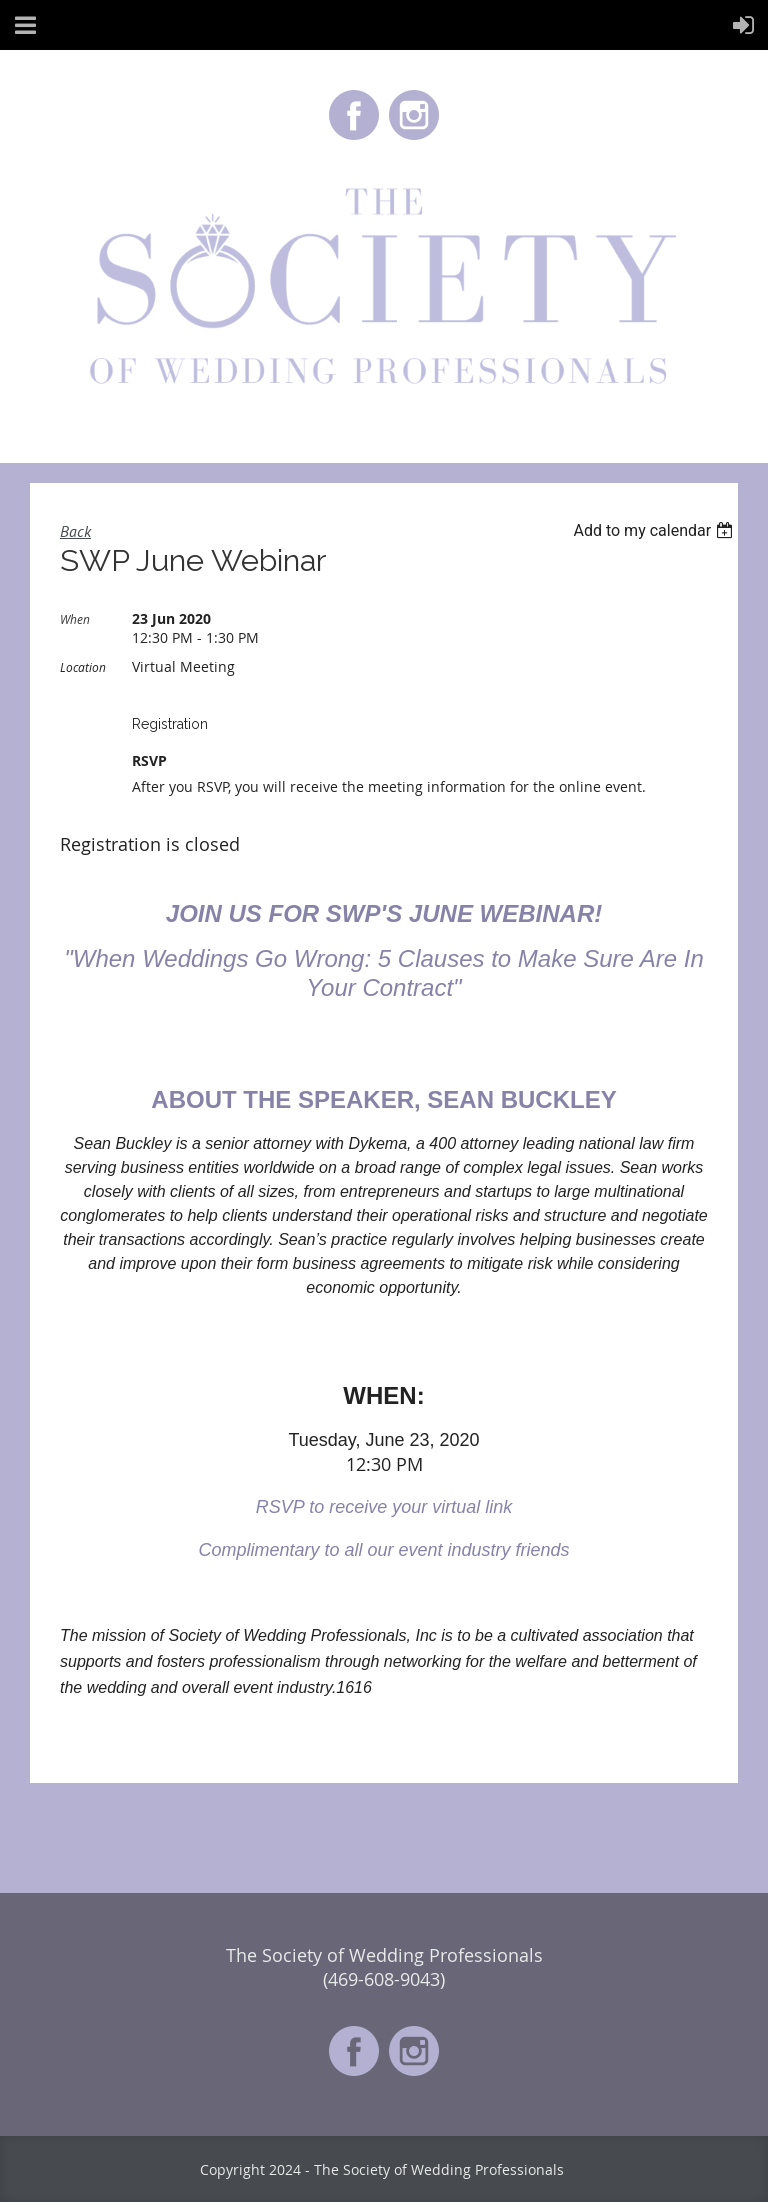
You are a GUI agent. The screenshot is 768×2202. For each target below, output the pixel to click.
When (75, 619)
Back (75, 531)
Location (83, 667)
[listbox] (655, 530)
